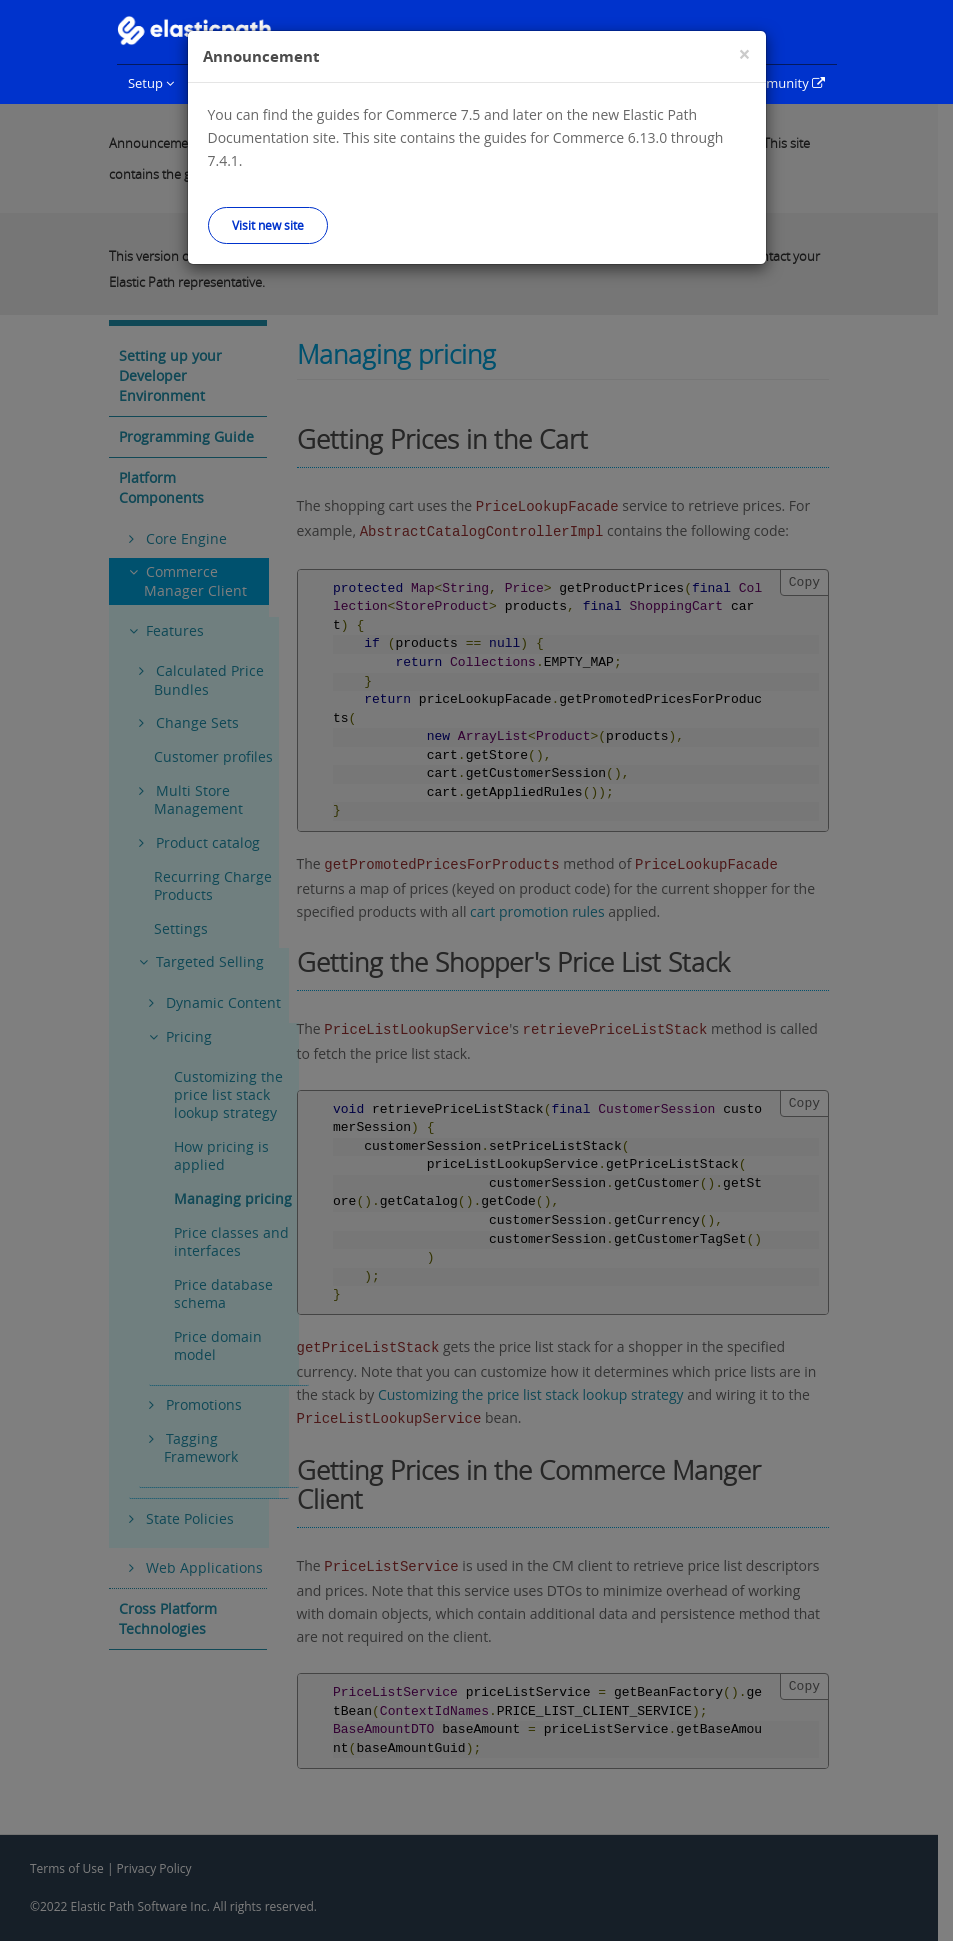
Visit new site (268, 225)
